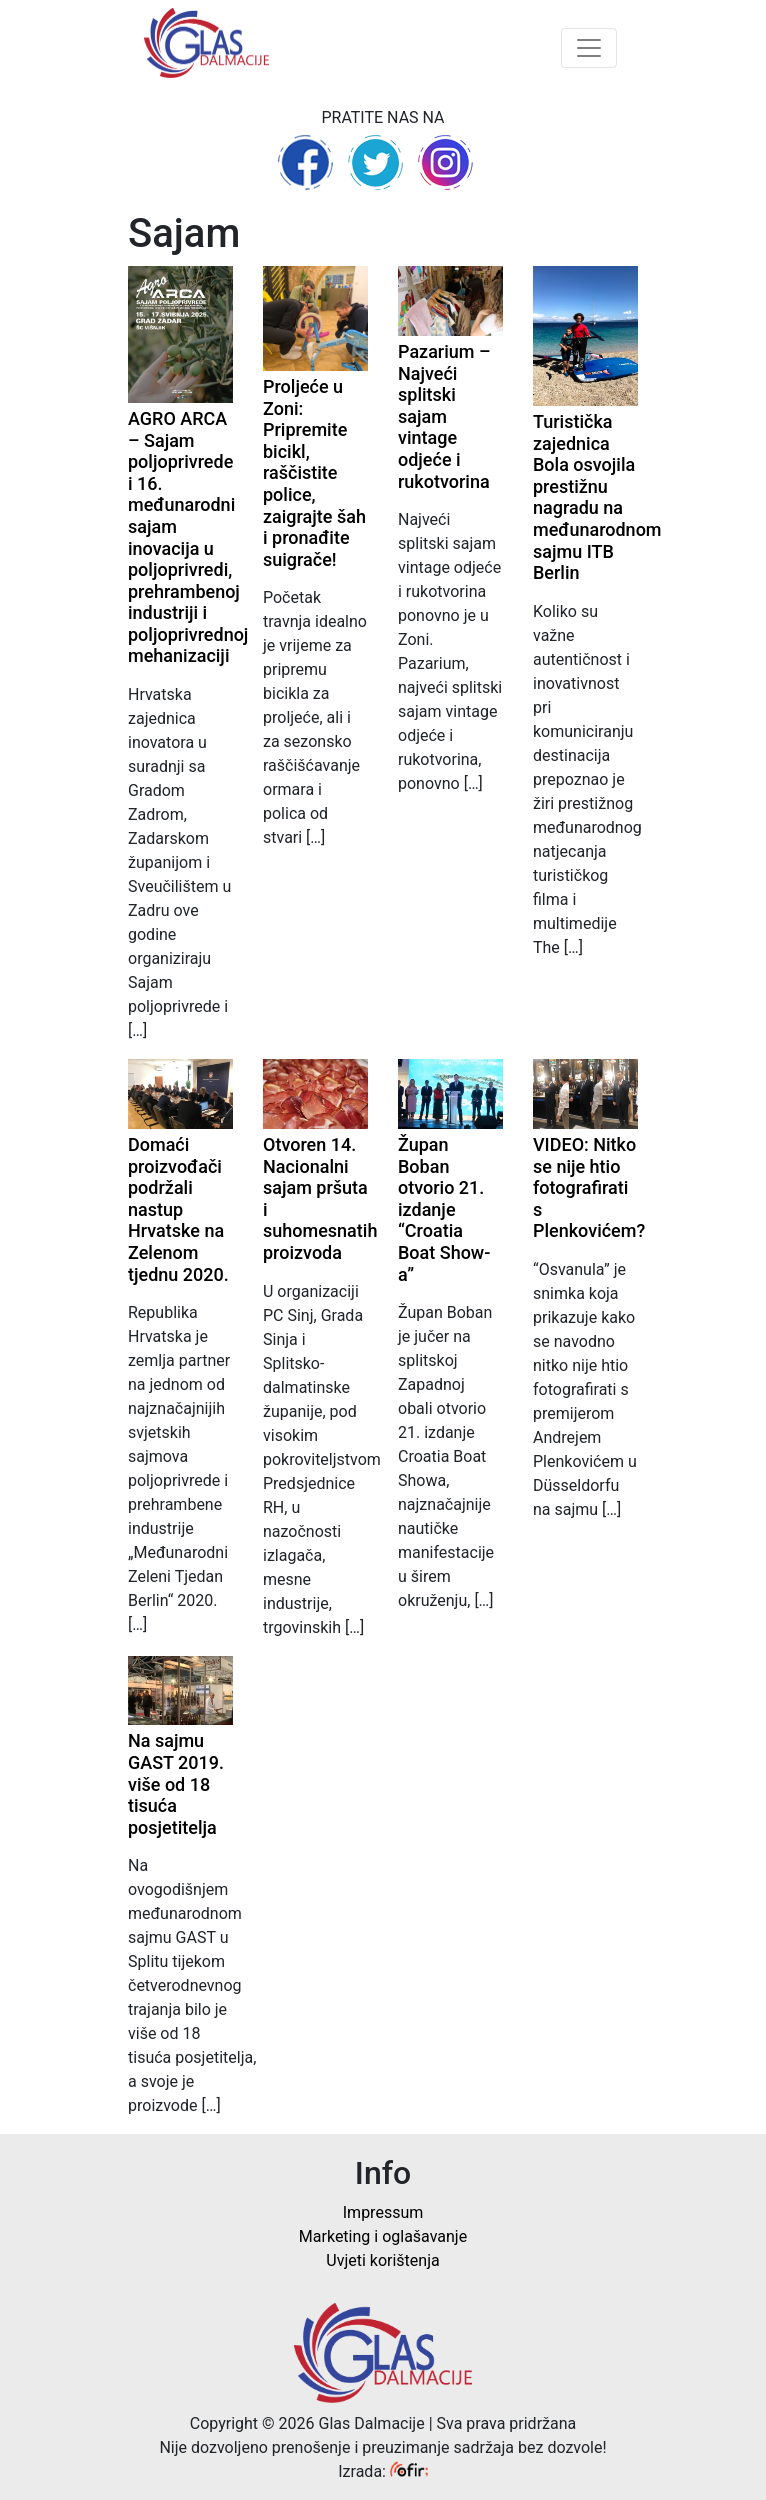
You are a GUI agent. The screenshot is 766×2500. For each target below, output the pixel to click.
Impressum (383, 2212)
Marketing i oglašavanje (383, 2236)
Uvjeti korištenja (382, 2260)
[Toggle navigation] (589, 48)
